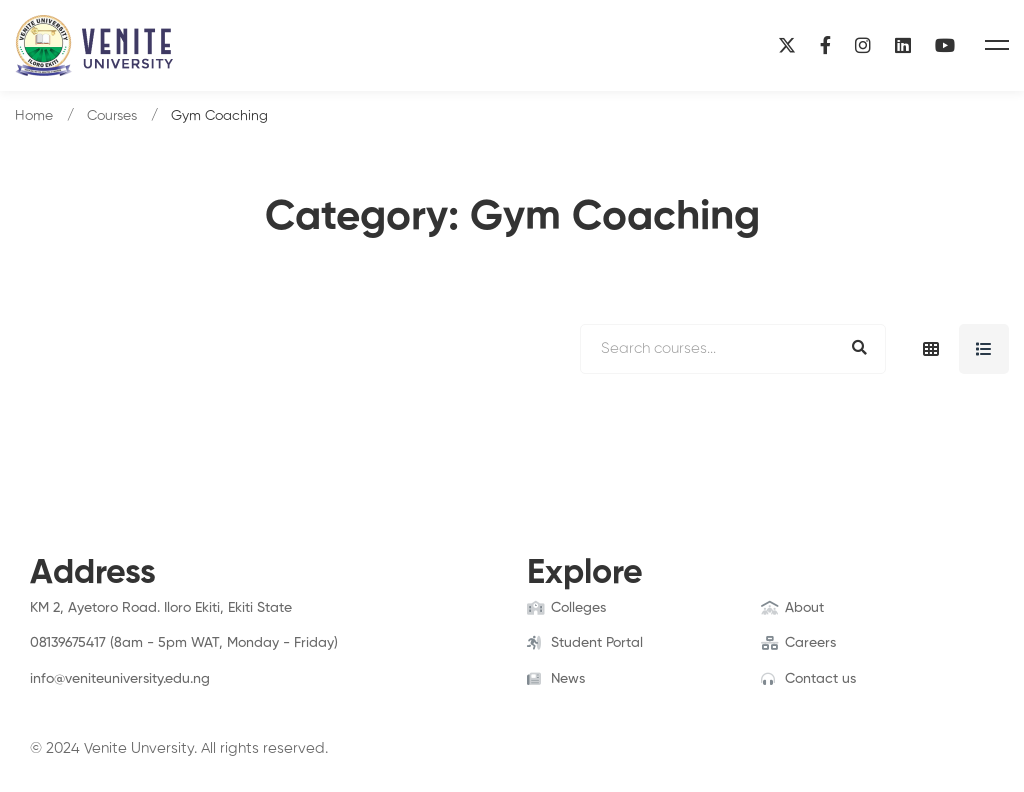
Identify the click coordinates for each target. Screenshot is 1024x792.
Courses (112, 116)
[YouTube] (945, 45)
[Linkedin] (903, 45)
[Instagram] (863, 45)
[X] (787, 45)
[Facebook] (825, 45)
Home (34, 116)
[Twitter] (61, 698)
